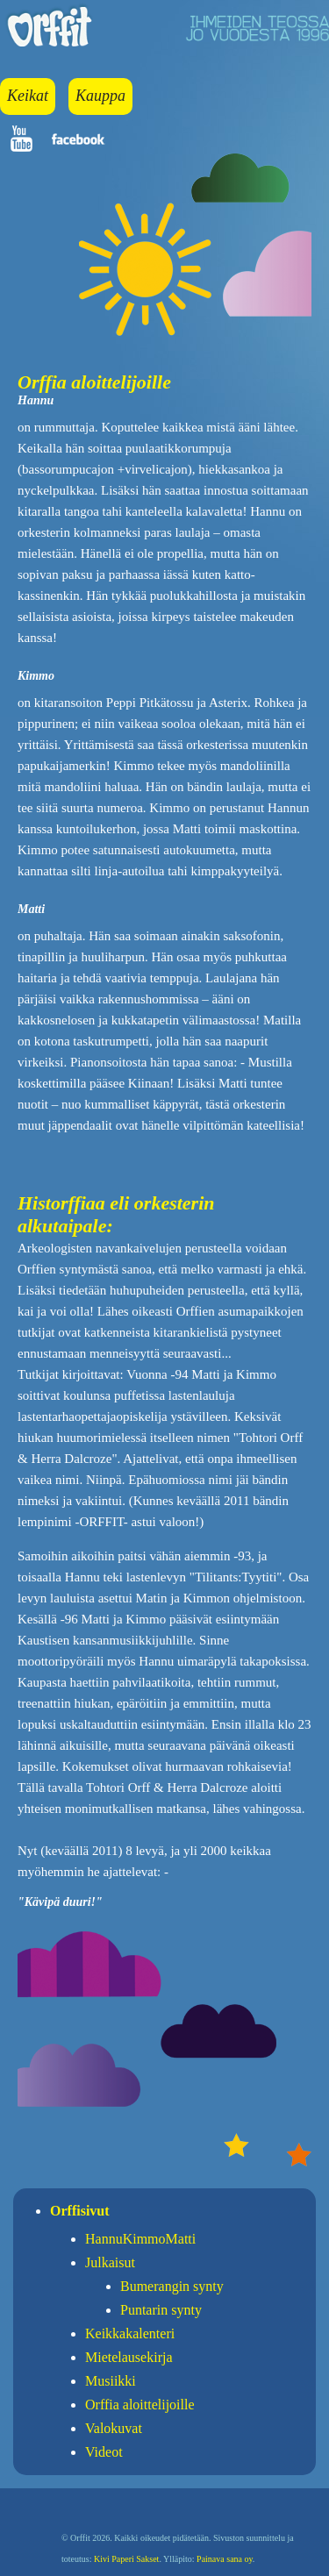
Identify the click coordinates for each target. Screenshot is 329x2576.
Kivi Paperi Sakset (126, 2559)
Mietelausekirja (129, 2357)
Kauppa (100, 95)
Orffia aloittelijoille (140, 2404)
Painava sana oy (225, 2559)
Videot (104, 2451)
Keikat (27, 95)
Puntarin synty (161, 2309)
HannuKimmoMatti (140, 2238)
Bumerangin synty (172, 2286)
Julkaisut (110, 2262)
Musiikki (110, 2380)
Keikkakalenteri (130, 2333)
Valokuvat (113, 2428)
